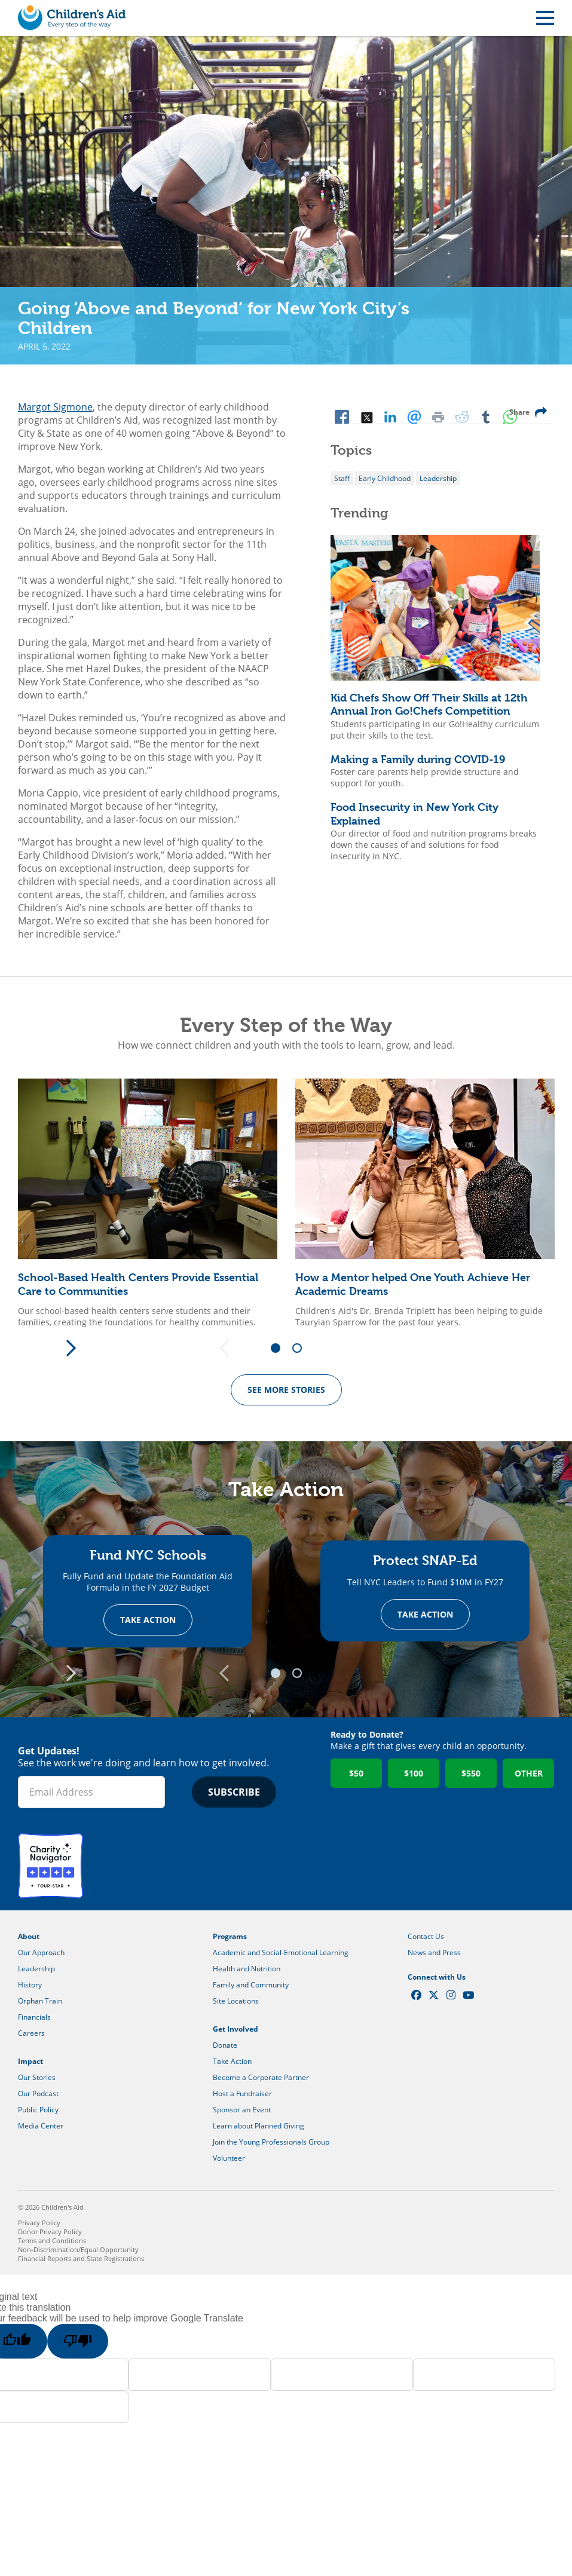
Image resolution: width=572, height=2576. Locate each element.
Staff (342, 478)
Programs (230, 1937)
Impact (30, 2062)
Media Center (40, 2126)
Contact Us (426, 1937)
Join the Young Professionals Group (271, 2142)
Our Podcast (38, 2094)
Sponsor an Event (242, 2110)
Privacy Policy (39, 2223)
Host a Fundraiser (242, 2094)
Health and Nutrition (246, 1969)
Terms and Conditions (52, 2241)
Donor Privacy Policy (50, 2232)
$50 (356, 1773)
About (28, 1937)
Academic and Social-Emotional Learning (280, 1953)
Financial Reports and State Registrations (81, 2259)
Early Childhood (385, 478)
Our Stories (37, 2078)
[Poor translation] (77, 2342)
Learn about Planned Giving (258, 2126)
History (30, 1985)
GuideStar (121, 1866)
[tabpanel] (147, 1203)
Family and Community (251, 1985)
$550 (471, 1773)
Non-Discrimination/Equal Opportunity (78, 2250)
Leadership (438, 478)
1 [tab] (279, 1348)
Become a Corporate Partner (261, 2078)
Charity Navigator (50, 1866)
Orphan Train (40, 2001)
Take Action (148, 1620)
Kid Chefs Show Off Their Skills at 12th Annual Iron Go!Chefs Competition (429, 704)
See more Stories (286, 1389)
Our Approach (41, 1953)
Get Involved (235, 2029)
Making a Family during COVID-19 (418, 759)
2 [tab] (301, 1348)
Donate (225, 2046)
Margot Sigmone (55, 406)
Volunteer (229, 2159)
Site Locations (236, 2001)
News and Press (434, 1953)
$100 (413, 1773)
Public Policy (38, 2110)
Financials (34, 2018)
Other (529, 1773)
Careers (31, 2034)
